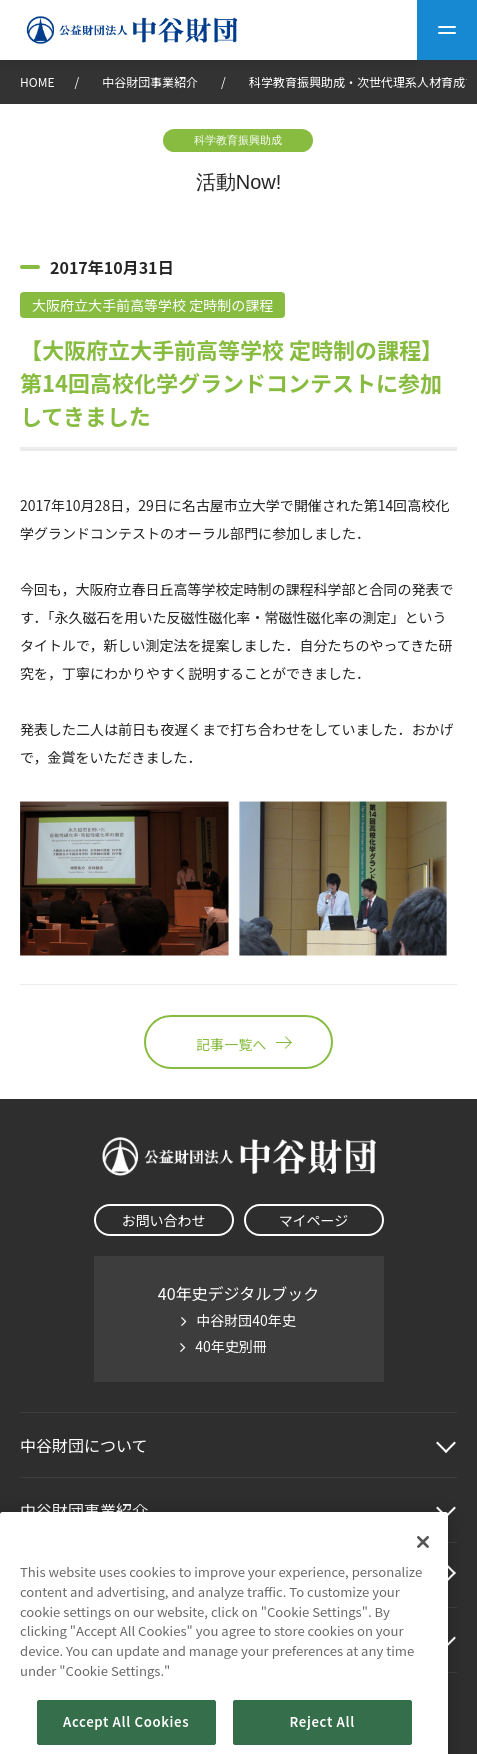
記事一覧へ (238, 1042)
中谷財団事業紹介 (151, 81)
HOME (37, 81)
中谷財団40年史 (246, 1320)
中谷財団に (84, 1445)
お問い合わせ (164, 1220)
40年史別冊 (231, 1346)
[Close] (423, 1578)
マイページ (314, 1220)
